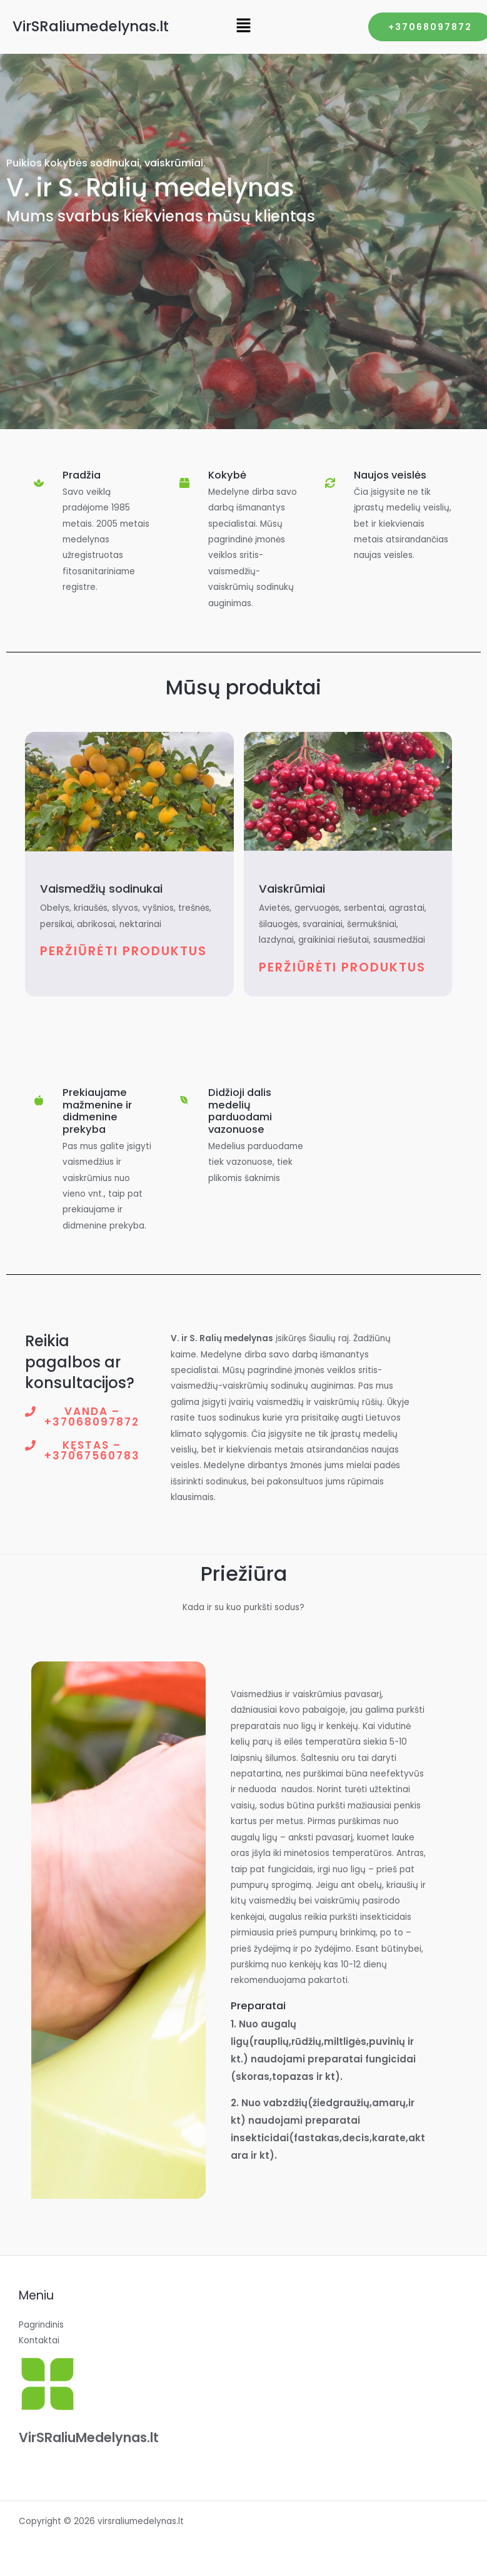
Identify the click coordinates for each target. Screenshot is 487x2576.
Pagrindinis (41, 2325)
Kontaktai (39, 2340)
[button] (243, 26)
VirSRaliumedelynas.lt (91, 26)
